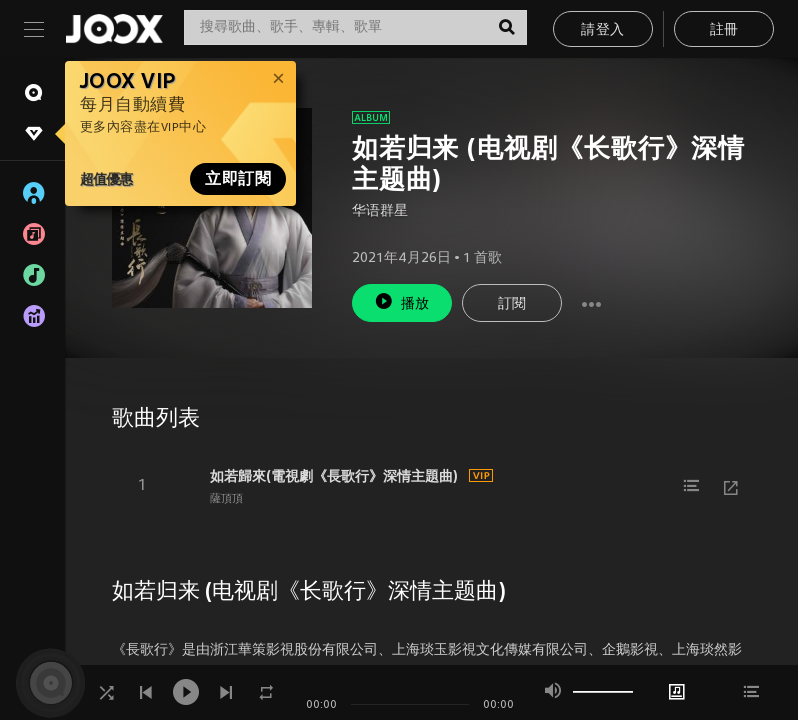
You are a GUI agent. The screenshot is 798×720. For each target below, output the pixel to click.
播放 (402, 301)
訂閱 (512, 304)
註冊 (724, 30)
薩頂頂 (226, 499)
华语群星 (380, 211)
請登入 (602, 30)
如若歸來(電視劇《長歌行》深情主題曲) (334, 476)
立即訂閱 (238, 179)
